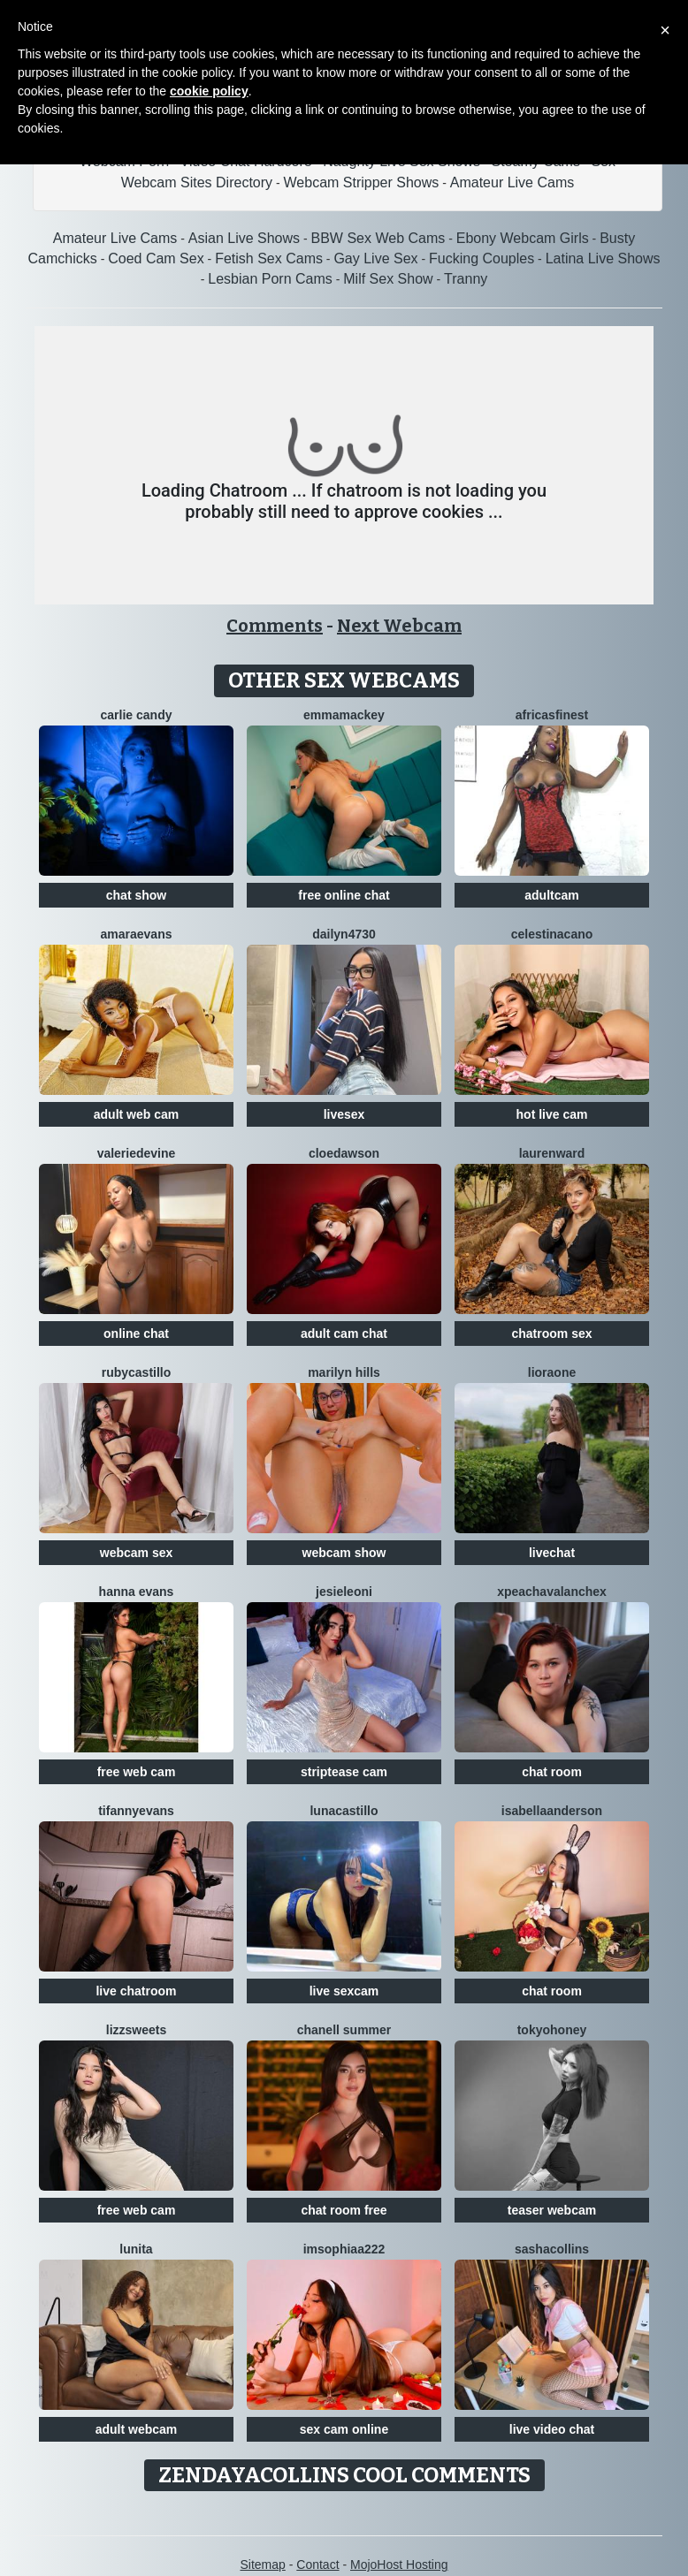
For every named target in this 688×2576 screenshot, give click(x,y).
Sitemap (262, 2564)
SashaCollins (552, 2249)
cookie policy (209, 91)
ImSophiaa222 (344, 2249)
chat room (552, 1772)
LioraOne (552, 1372)
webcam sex (136, 1553)
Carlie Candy (136, 715)
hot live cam (552, 1114)
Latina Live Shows (603, 258)
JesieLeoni (344, 1591)
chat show (136, 895)
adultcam (551, 895)
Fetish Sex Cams (269, 258)
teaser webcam (552, 2210)
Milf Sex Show (387, 278)
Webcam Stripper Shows (362, 182)
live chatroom (136, 1991)
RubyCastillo (137, 1372)
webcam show (344, 1553)
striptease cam (344, 1772)
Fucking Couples (481, 258)
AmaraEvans (136, 934)
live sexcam (344, 1991)
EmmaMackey (344, 715)
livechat (552, 1553)
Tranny (465, 278)
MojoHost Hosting (399, 2564)
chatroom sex (551, 1333)
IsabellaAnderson (551, 1811)
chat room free (343, 2210)
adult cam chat (344, 1333)
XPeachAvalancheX (552, 1591)
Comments (274, 625)
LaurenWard (552, 1153)
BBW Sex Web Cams (378, 238)
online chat (136, 1333)
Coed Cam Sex (156, 258)
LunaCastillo (344, 1811)
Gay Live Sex (375, 258)
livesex (344, 1114)
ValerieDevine (136, 1153)
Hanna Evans (136, 1591)
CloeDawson (344, 1153)
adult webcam (137, 2429)
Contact (317, 2564)
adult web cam (136, 1114)
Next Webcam (399, 625)
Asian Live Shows (244, 238)
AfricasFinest (552, 715)
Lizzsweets (136, 2030)
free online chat (343, 895)
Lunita (135, 2249)
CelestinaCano (552, 934)
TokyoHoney (552, 2030)
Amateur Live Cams (512, 182)
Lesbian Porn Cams (270, 278)
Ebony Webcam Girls (522, 238)
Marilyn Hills (344, 1372)
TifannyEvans (136, 1811)
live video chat (551, 2429)
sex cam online (344, 2429)
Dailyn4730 (344, 934)
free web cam (136, 1772)
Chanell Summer (344, 2030)
